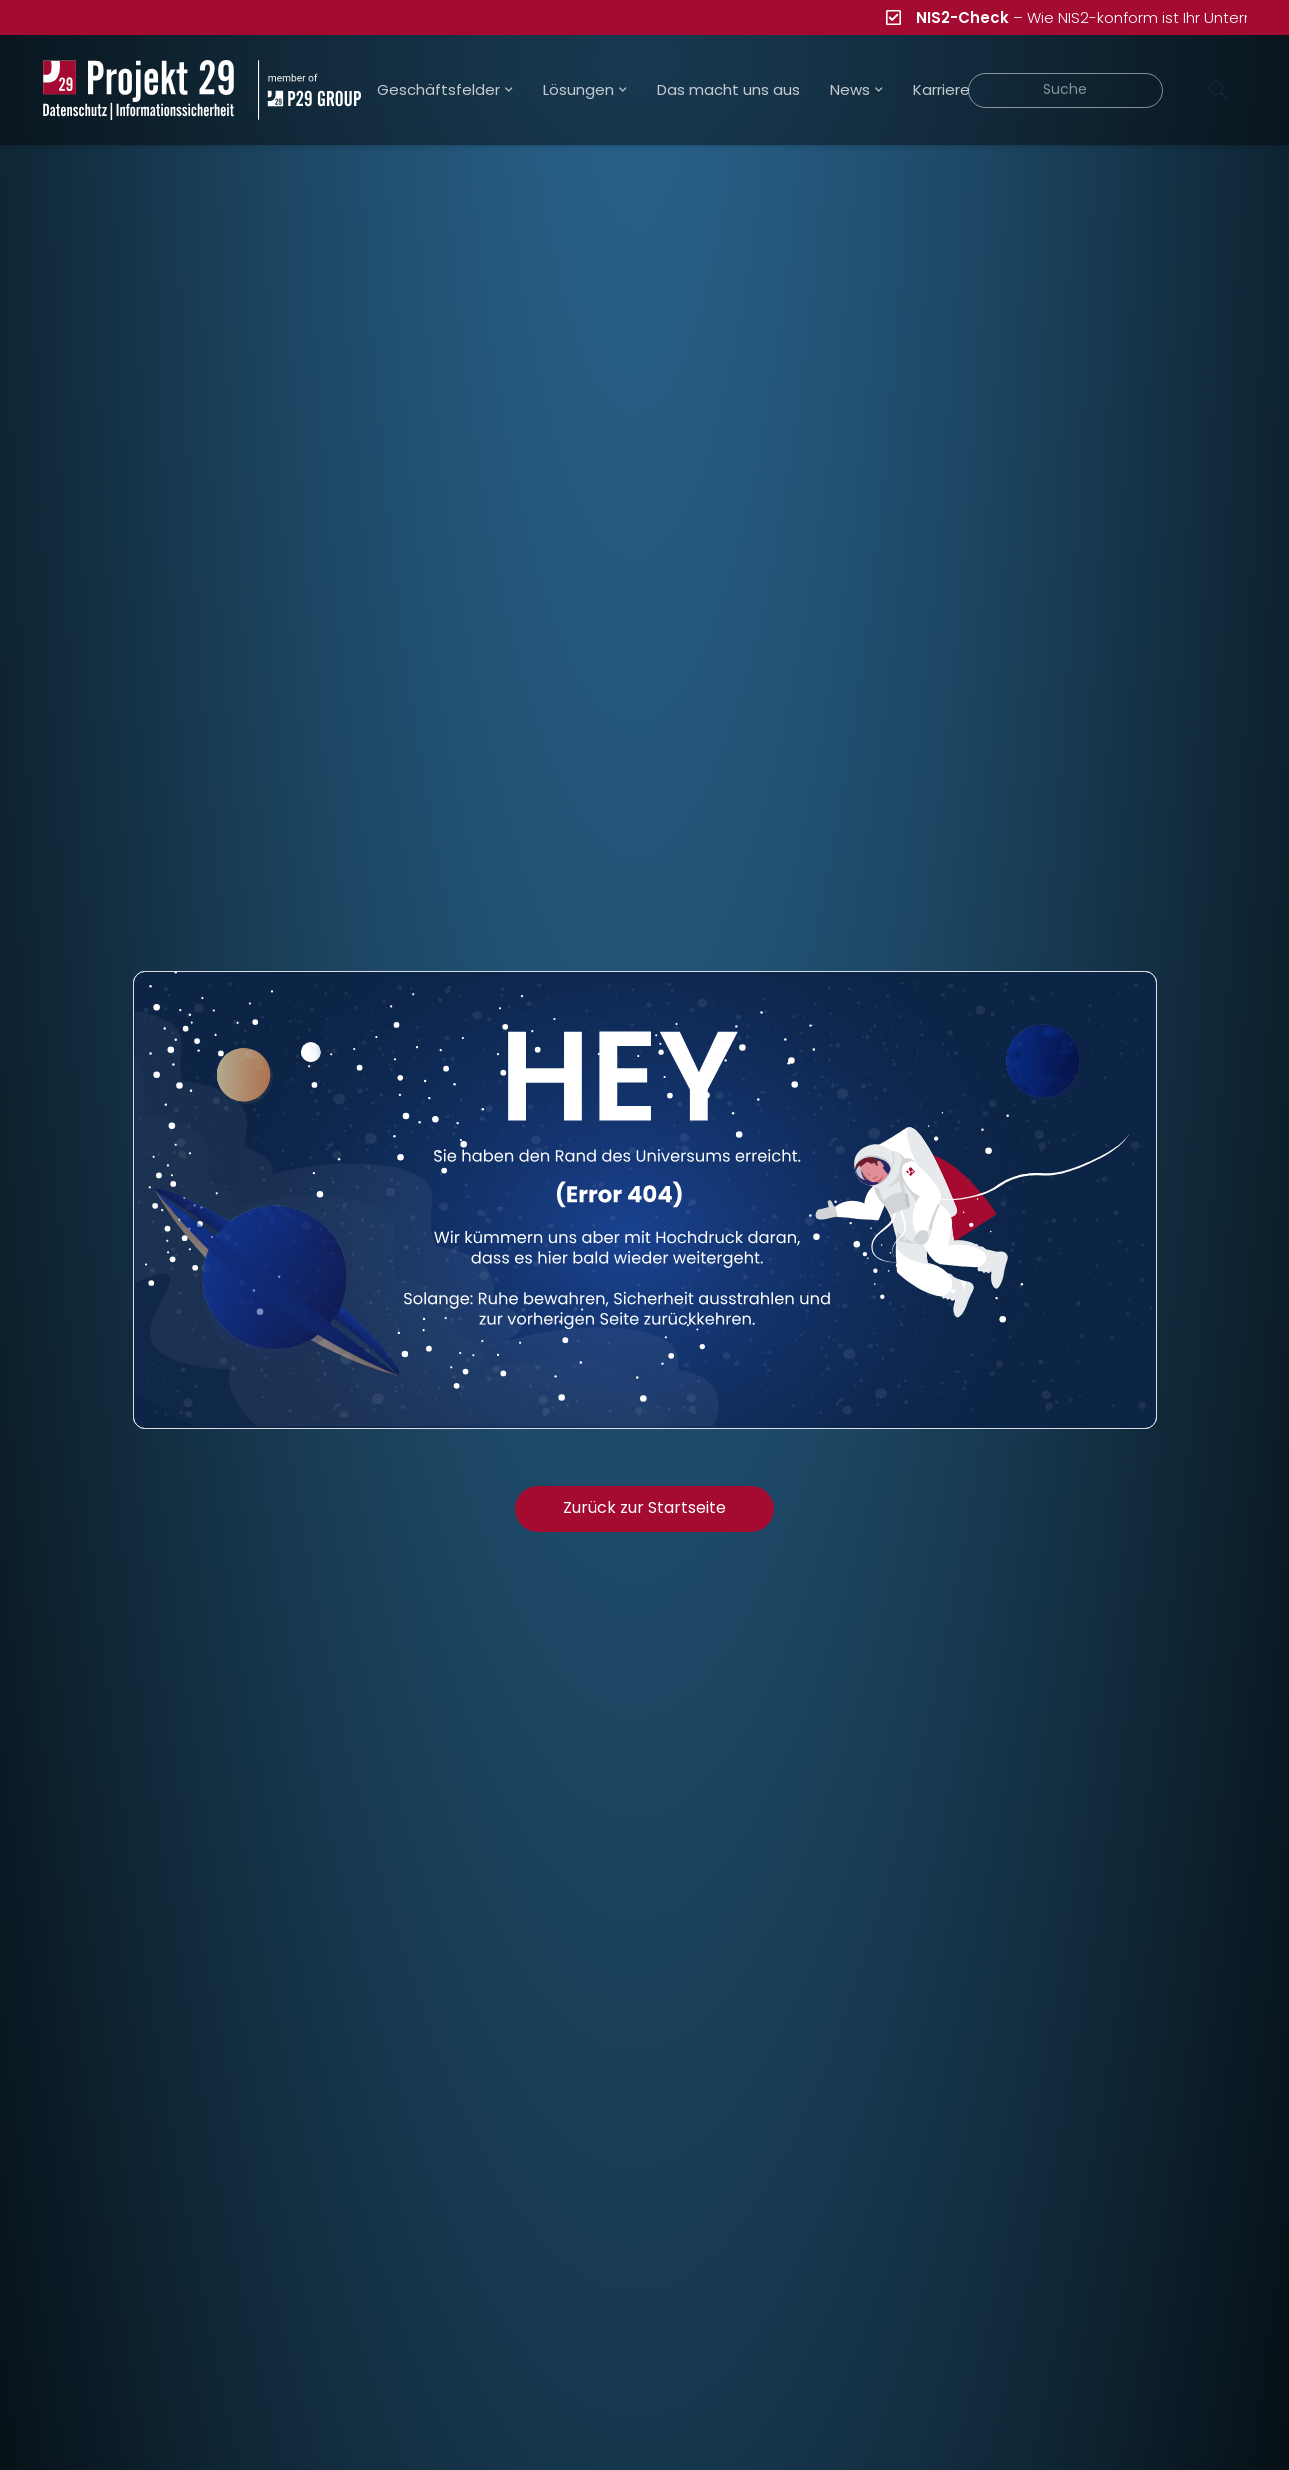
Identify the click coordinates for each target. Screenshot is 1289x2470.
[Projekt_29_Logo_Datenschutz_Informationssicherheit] (139, 90)
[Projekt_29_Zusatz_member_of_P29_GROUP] (309, 90)
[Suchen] (1218, 90)
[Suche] (1065, 90)
